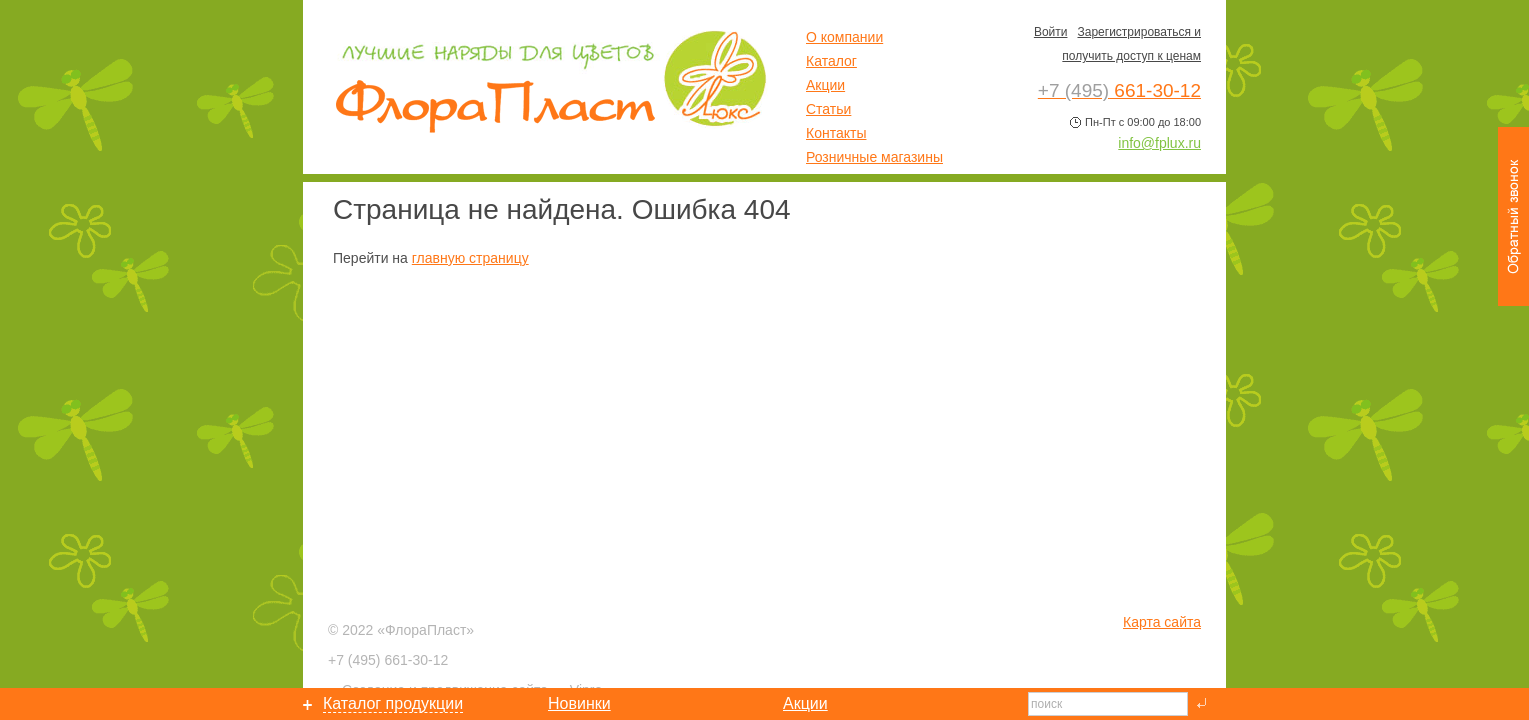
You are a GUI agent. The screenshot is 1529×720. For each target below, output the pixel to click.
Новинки (579, 703)
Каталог (831, 61)
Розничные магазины (874, 157)
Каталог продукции (393, 703)
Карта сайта (1162, 622)
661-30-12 (388, 660)
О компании (844, 37)
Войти (1051, 32)
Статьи (828, 109)
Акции (825, 85)
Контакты (836, 133)
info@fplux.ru (1159, 143)
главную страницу (470, 258)
